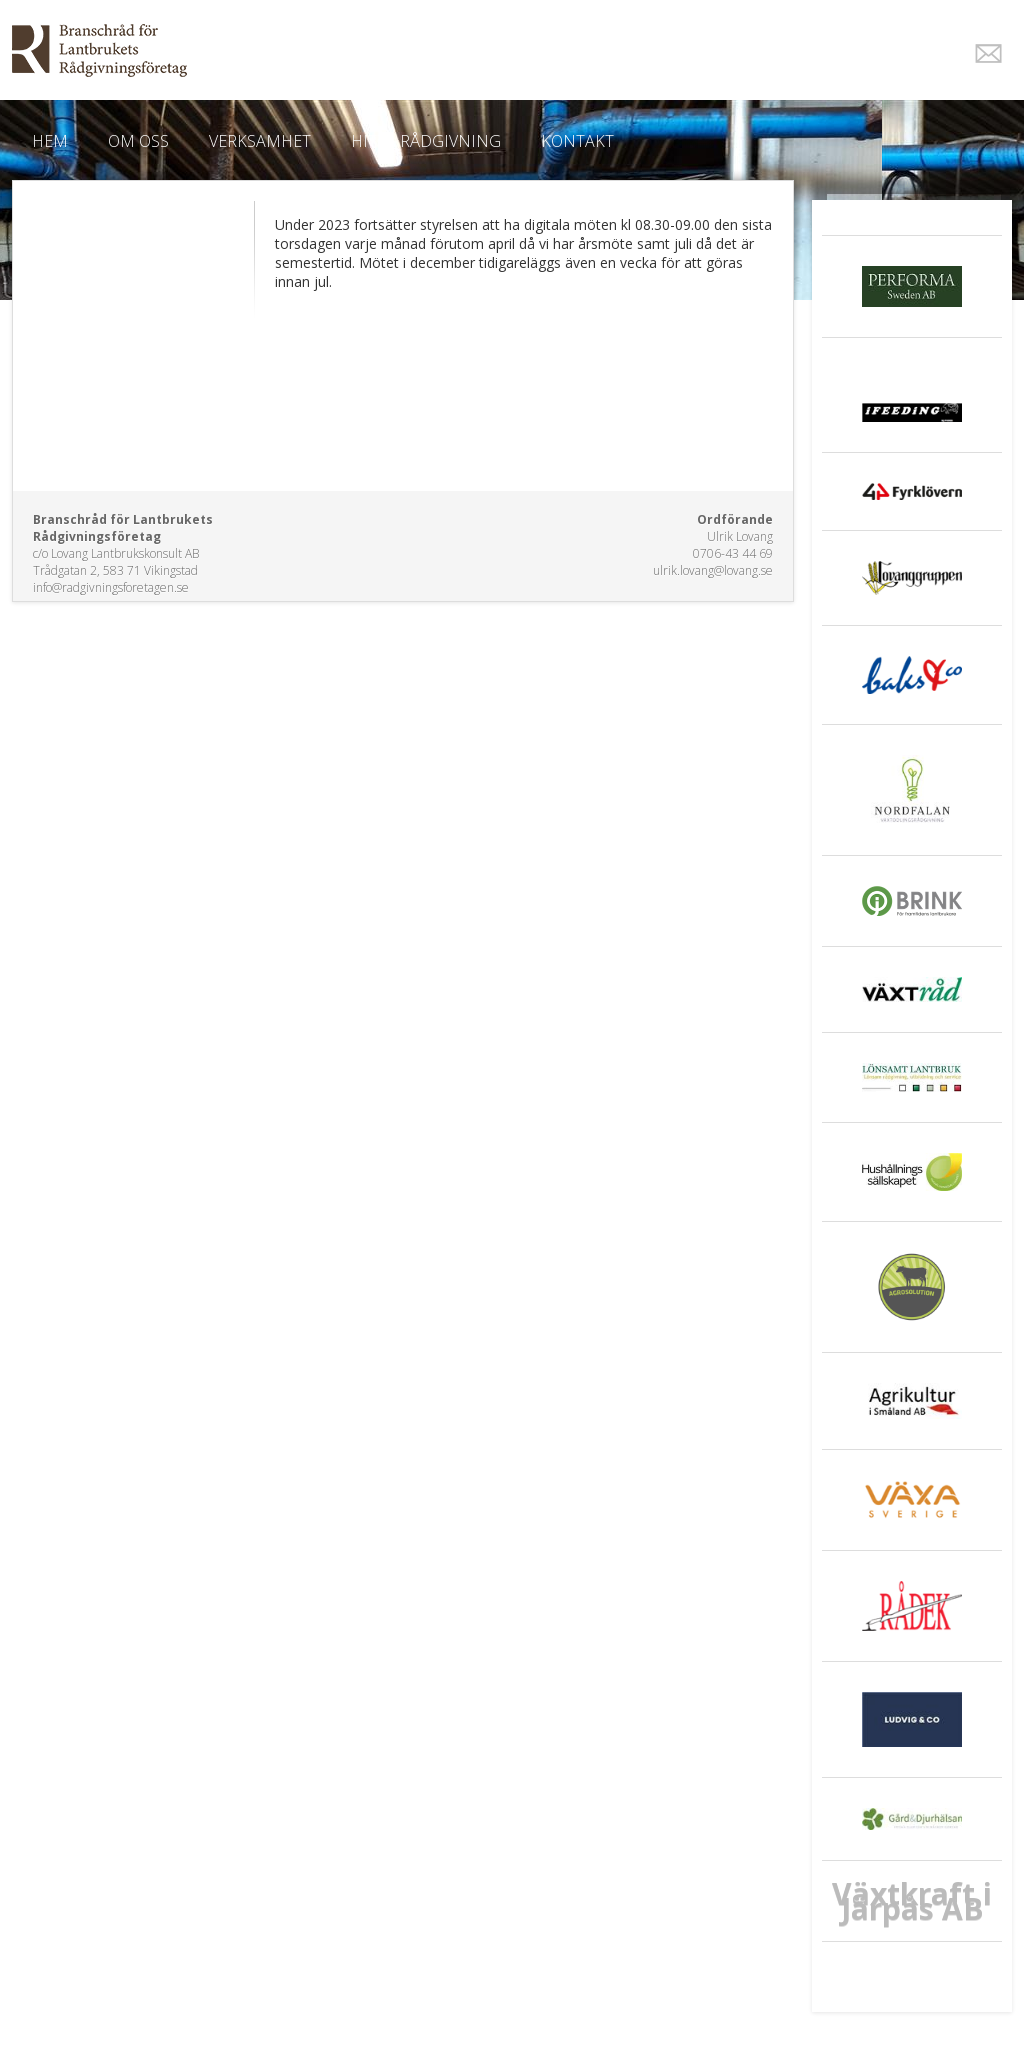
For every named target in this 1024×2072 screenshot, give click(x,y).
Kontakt (577, 141)
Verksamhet (260, 141)
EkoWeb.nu (369, 50)
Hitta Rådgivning (426, 141)
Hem (50, 141)
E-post (988, 53)
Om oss (138, 141)
